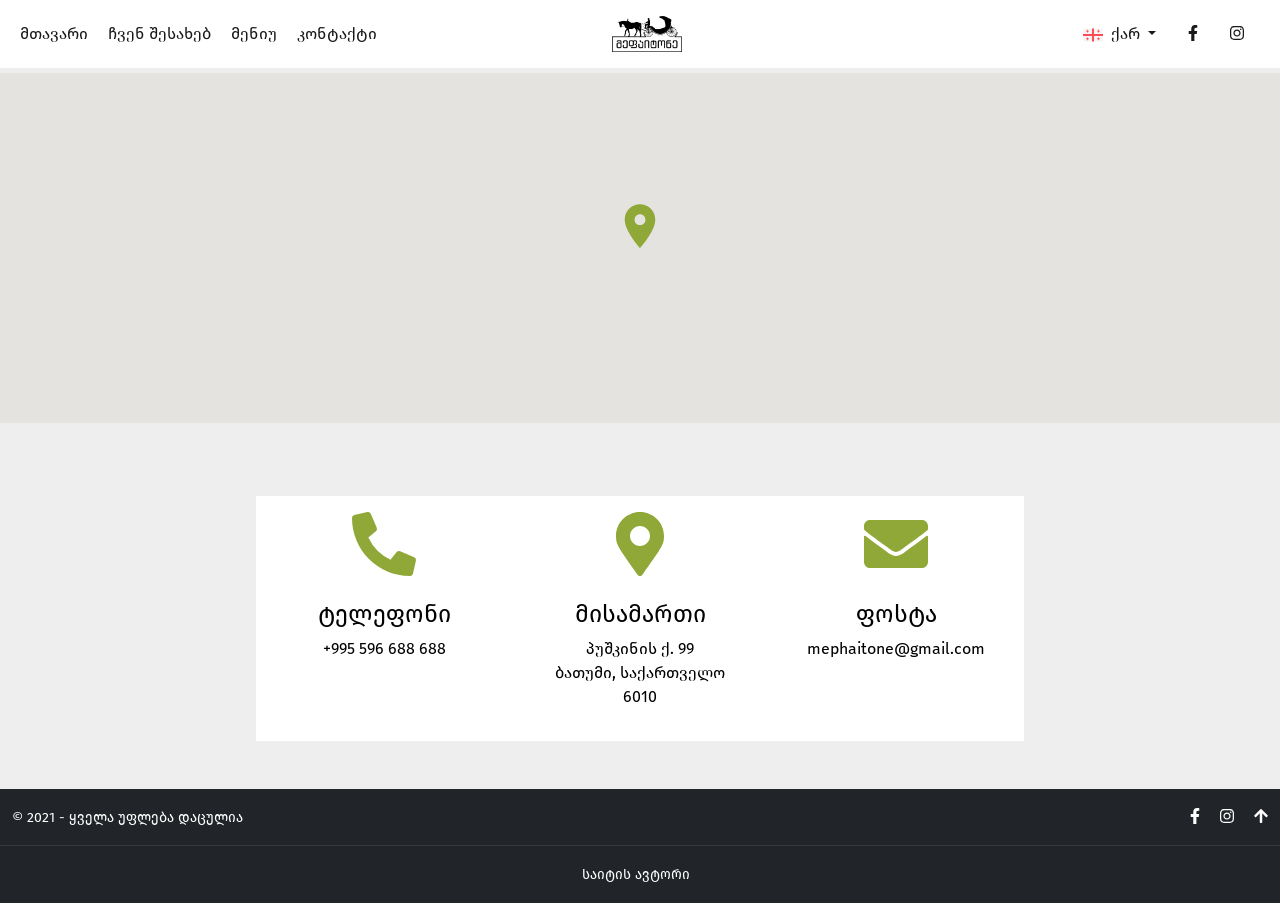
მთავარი (54, 33)
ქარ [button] (1113, 34)
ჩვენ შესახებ (159, 33)
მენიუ (254, 33)
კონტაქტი (337, 33)
